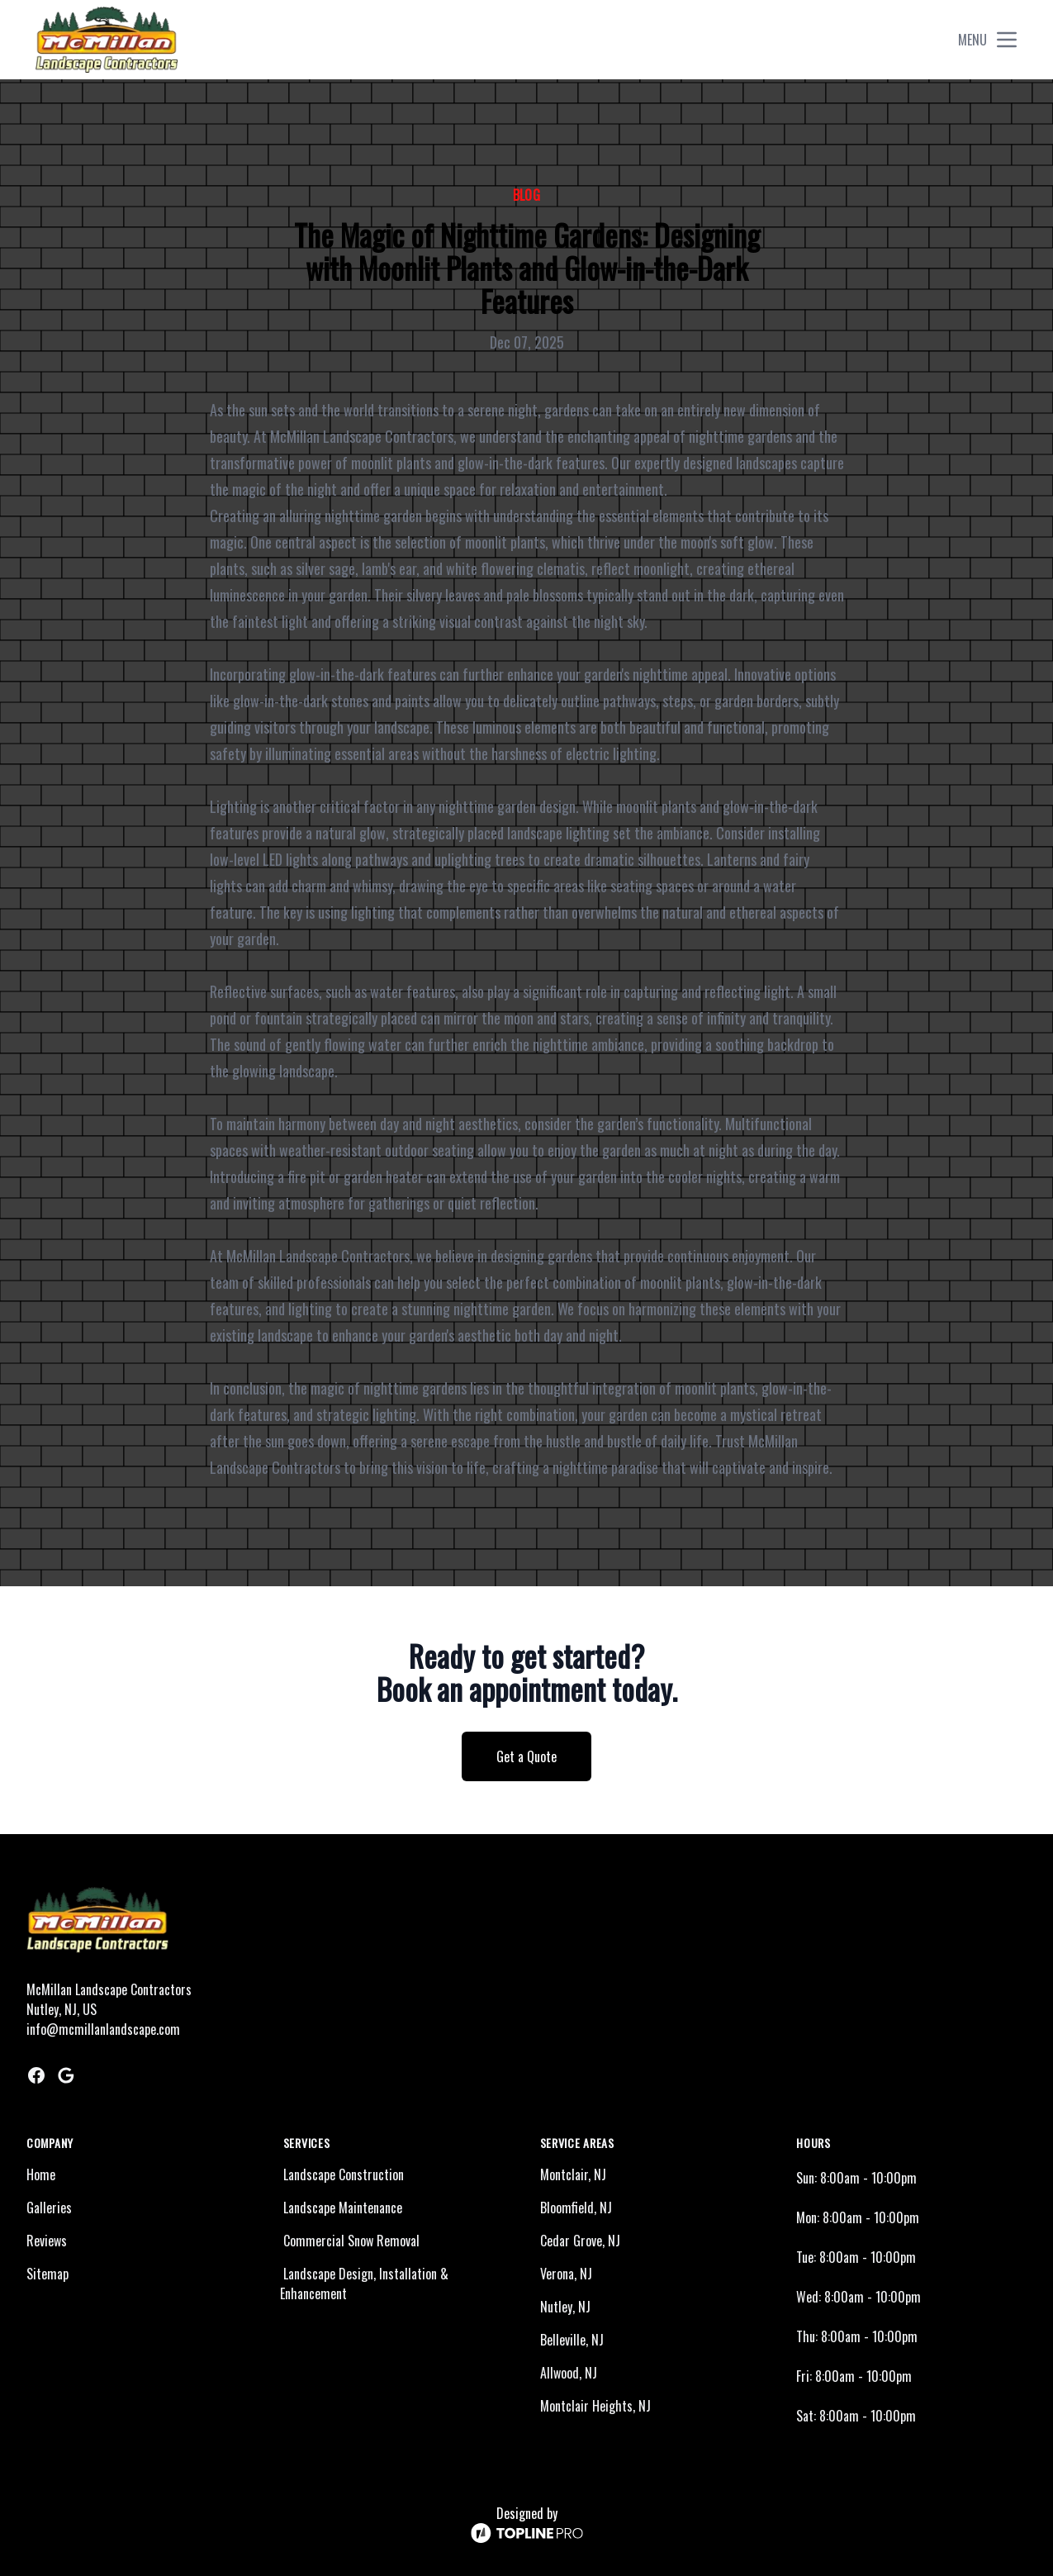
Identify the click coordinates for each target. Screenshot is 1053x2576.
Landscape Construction (343, 2174)
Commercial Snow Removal (351, 2240)
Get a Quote (526, 1756)
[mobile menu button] (1007, 39)
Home (40, 2174)
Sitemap (47, 2274)
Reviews (46, 2240)
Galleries (49, 2207)
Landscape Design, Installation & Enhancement (364, 2283)
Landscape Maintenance (342, 2207)
